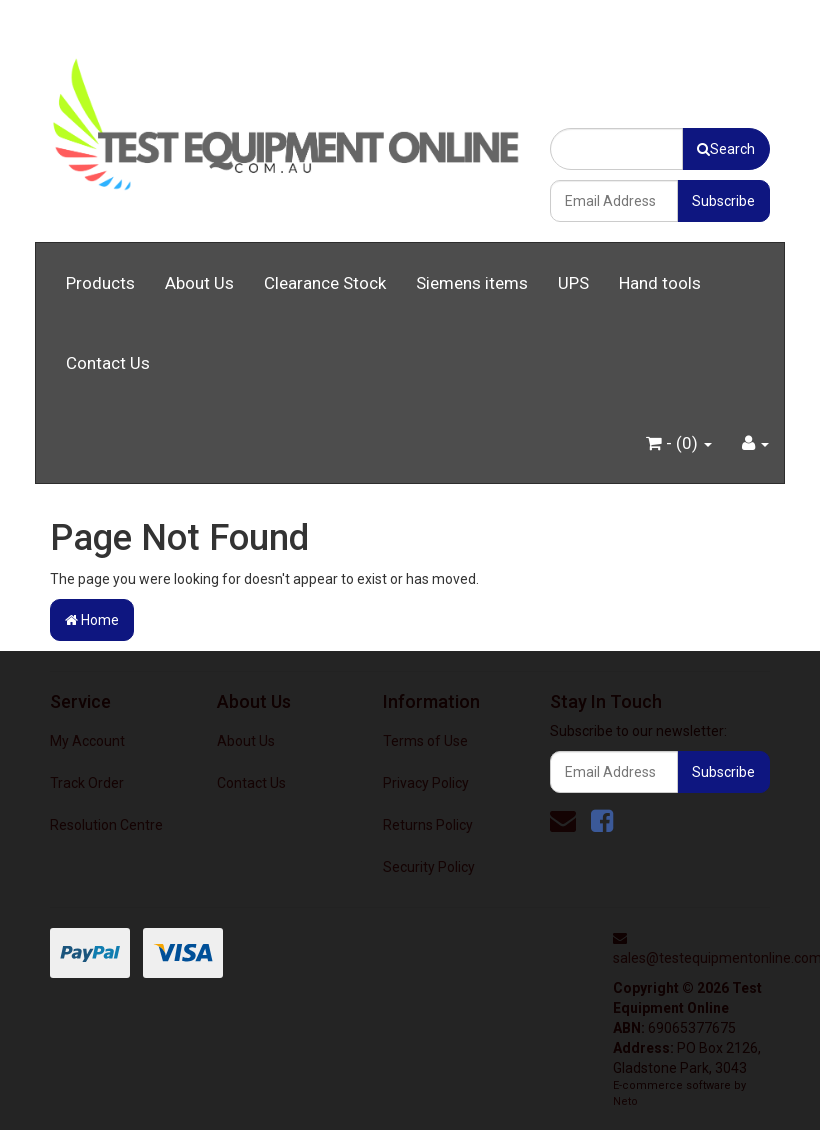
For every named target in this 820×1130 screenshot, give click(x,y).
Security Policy (429, 867)
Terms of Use (425, 741)
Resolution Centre (106, 825)
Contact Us (108, 363)
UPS (573, 283)
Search (726, 149)
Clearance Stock (325, 283)
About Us (199, 283)
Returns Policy (428, 825)
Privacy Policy (426, 783)
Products (100, 283)
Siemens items (472, 283)
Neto (625, 1101)
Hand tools (660, 283)
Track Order (87, 783)
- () (679, 443)
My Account (87, 741)
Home (92, 620)
